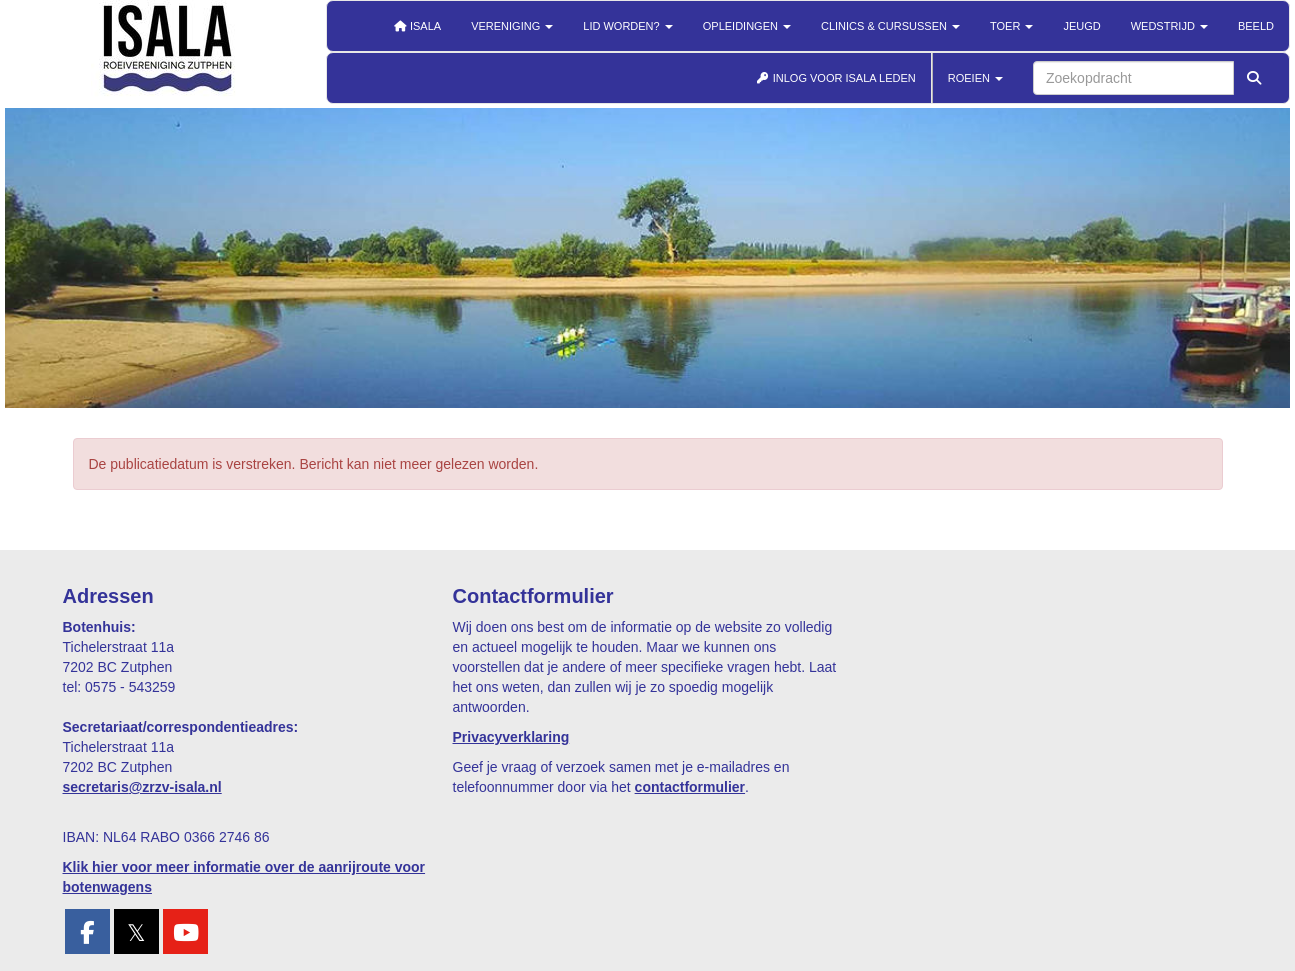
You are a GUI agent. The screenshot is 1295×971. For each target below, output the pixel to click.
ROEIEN (975, 78)
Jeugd (1081, 26)
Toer (1011, 26)
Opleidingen (747, 26)
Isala (417, 26)
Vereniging (512, 26)
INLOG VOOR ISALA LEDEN (836, 78)
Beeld (1256, 26)
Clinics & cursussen (890, 26)
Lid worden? (627, 26)
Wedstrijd (1169, 26)
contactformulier (690, 787)
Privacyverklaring (511, 737)
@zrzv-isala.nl (142, 787)
